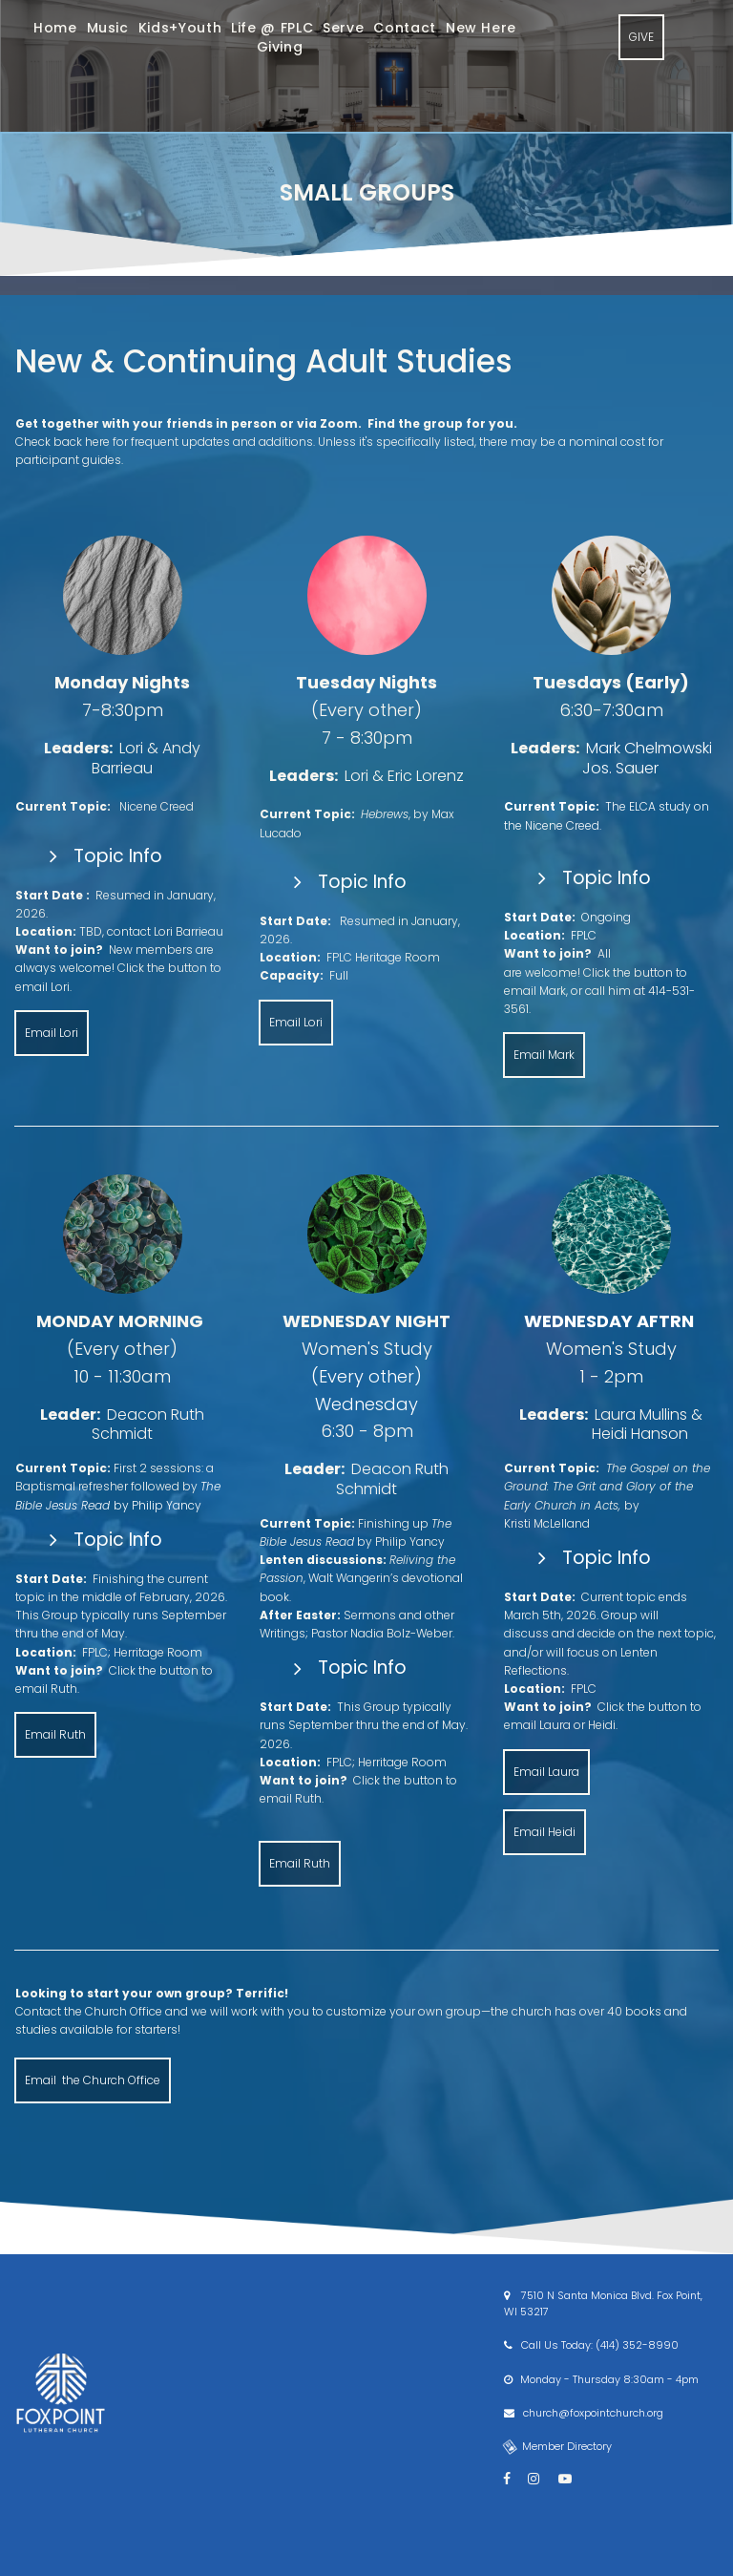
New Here (481, 27)
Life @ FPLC (272, 27)
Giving (280, 46)
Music (108, 27)
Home (55, 27)
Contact (404, 27)
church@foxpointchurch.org (591, 2412)
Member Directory (558, 2446)
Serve (343, 27)
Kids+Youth (179, 27)
